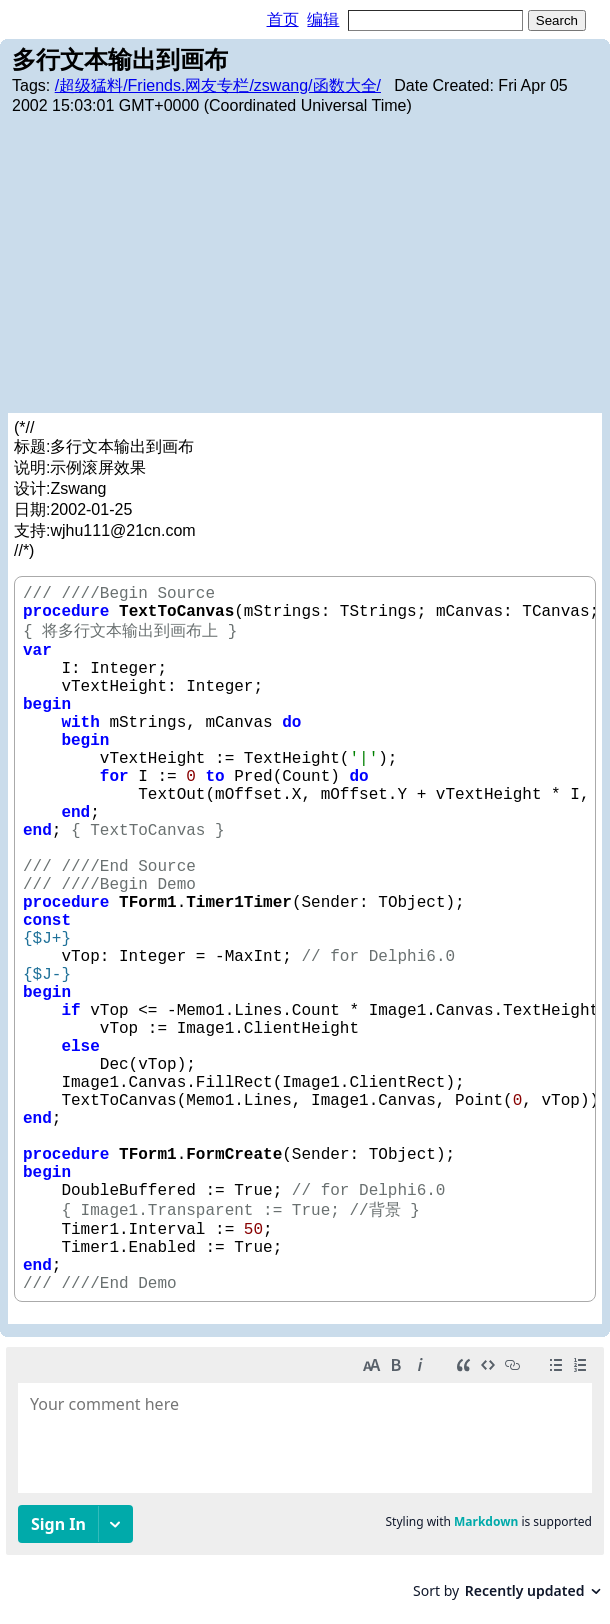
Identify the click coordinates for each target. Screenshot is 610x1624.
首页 (283, 19)
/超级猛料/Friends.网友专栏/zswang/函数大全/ (218, 85)
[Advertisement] (305, 263)
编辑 (323, 19)
